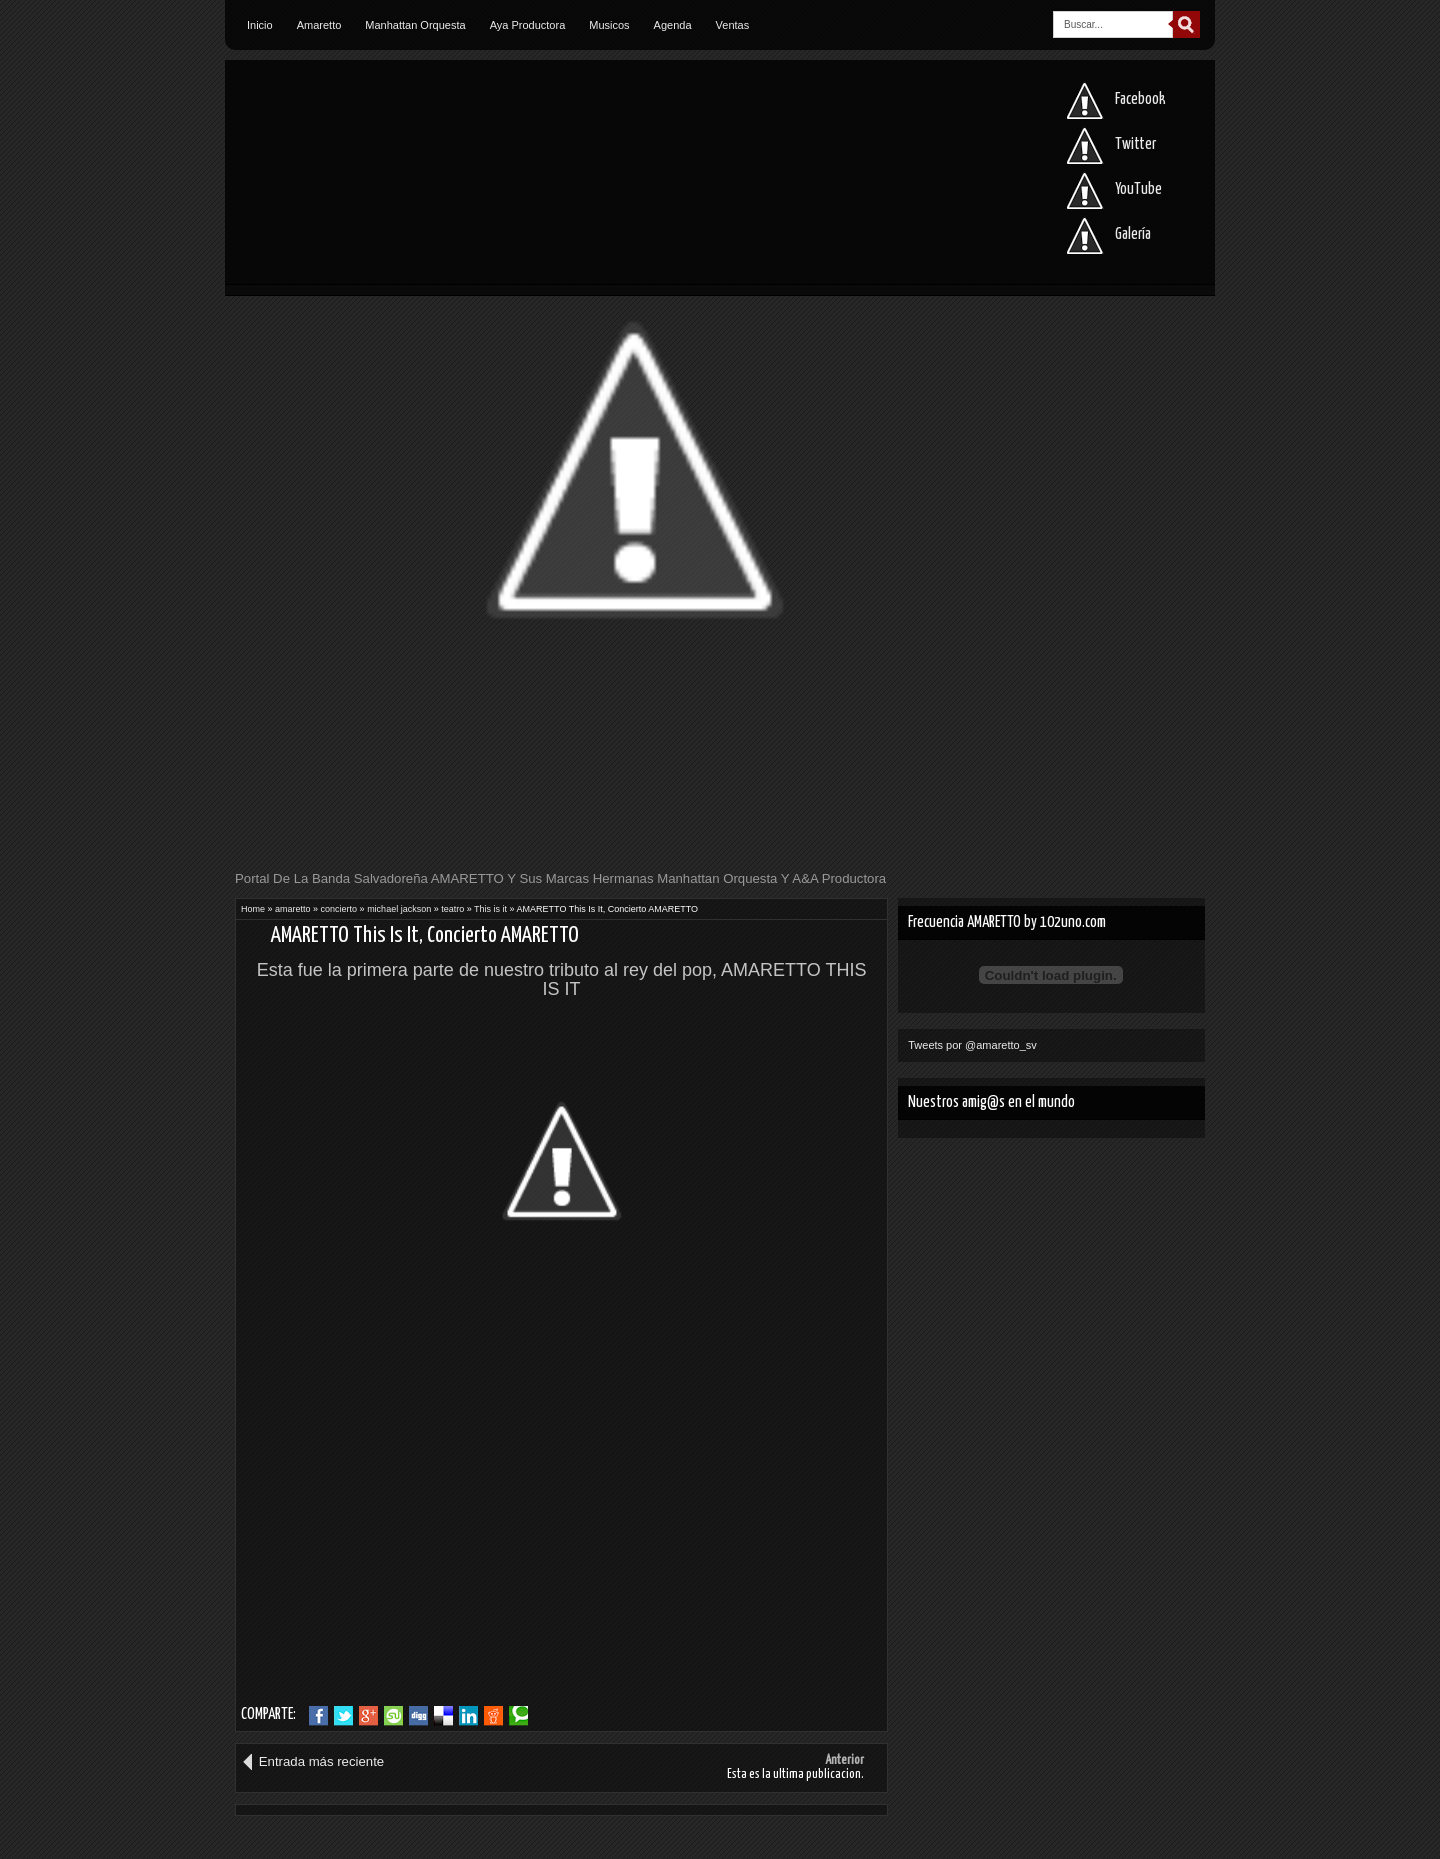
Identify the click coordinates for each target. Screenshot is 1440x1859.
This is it (490, 909)
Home (253, 909)
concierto (339, 909)
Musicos (609, 25)
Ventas (733, 25)
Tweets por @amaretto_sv (972, 1045)
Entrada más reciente (321, 1761)
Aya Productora (528, 25)
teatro (452, 909)
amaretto (293, 909)
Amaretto (319, 25)
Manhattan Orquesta (415, 25)
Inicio (260, 25)
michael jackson (399, 909)
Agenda (673, 25)
